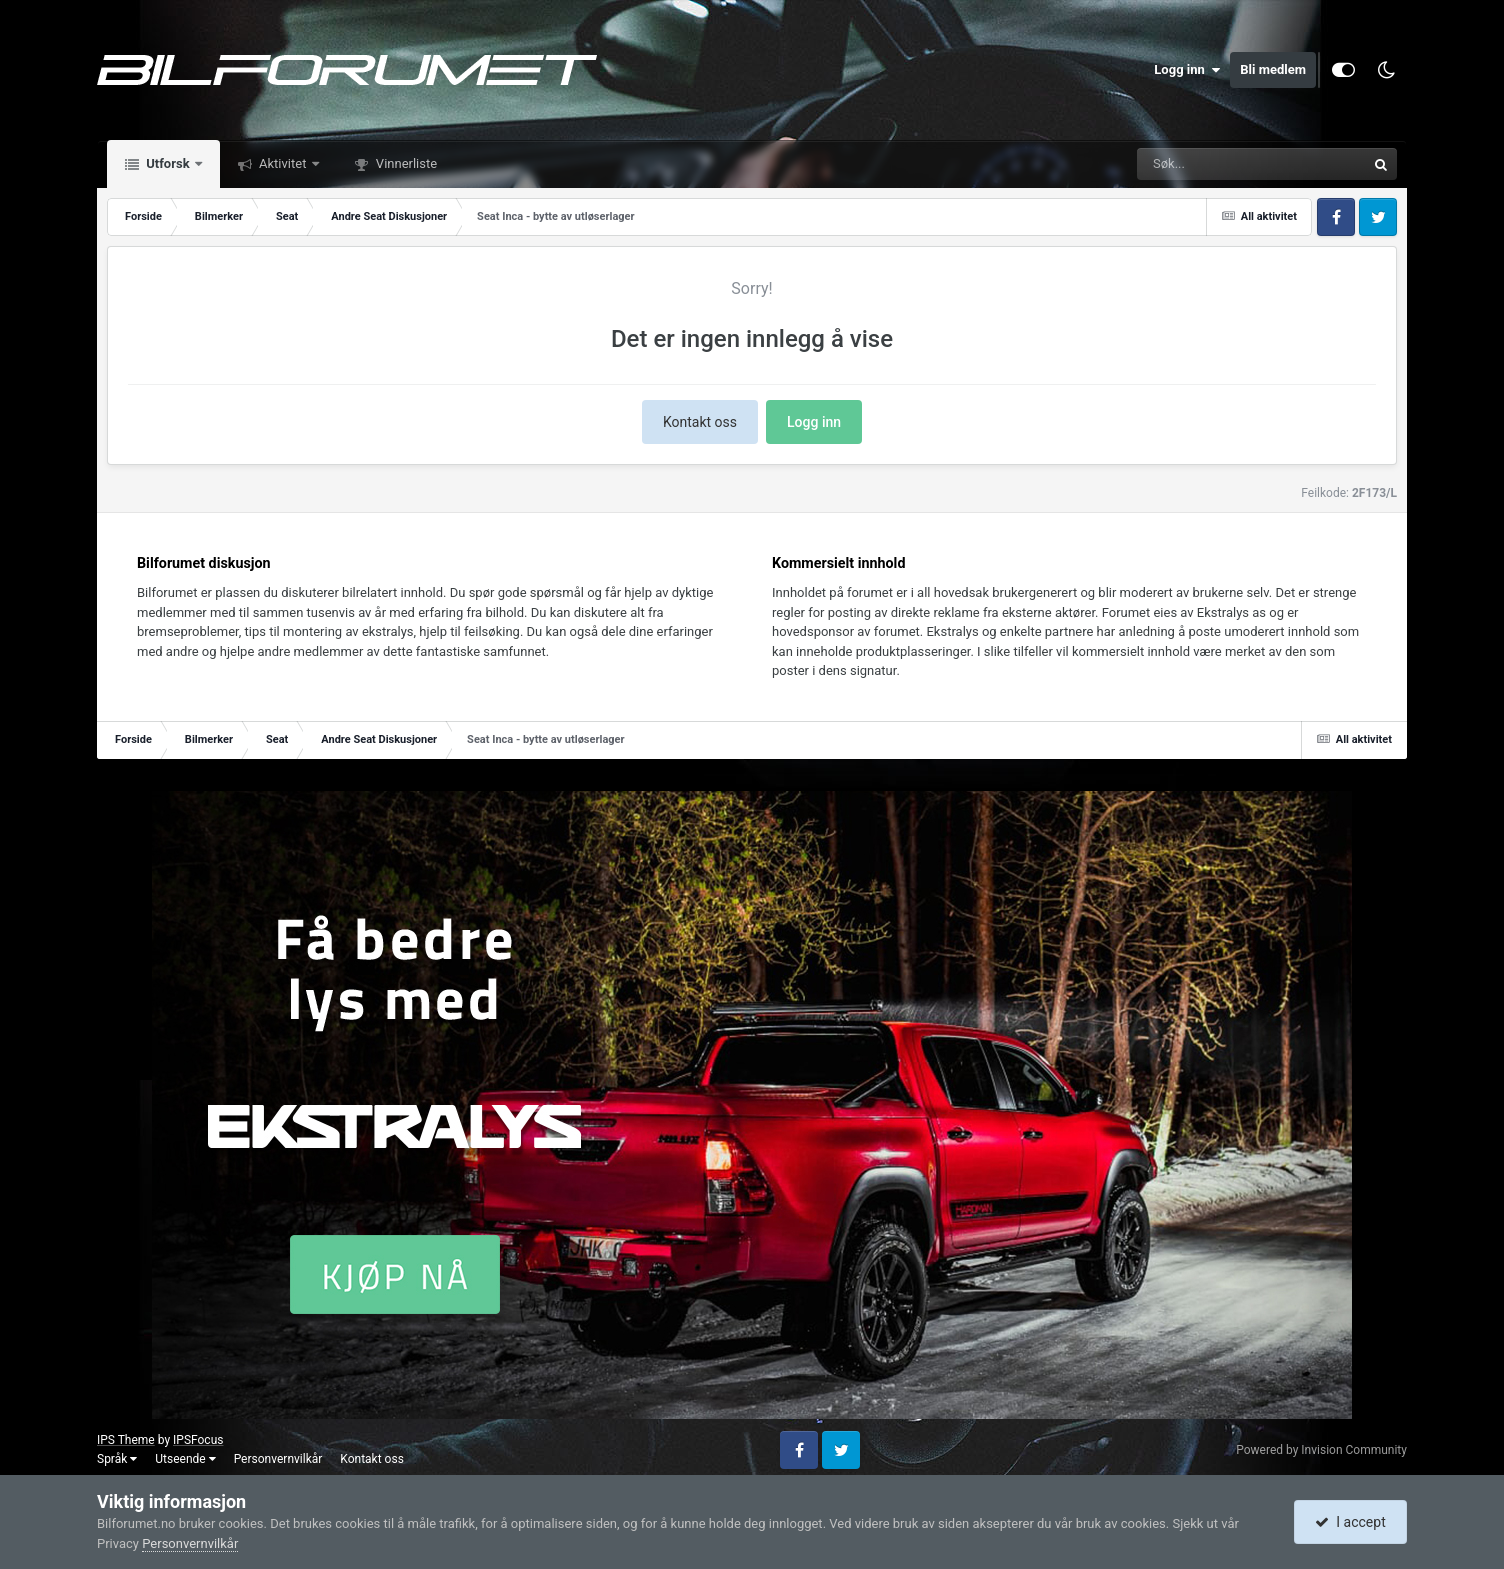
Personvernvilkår (278, 1459)
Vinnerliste (405, 163)
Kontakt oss (700, 422)
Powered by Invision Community (1321, 1450)
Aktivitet (283, 163)
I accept (1350, 1522)
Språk (117, 1459)
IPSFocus (198, 1440)
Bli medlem (1273, 69)
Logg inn (1187, 70)
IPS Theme (126, 1440)
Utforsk (168, 163)
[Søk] (1203, 164)
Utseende (185, 1459)
